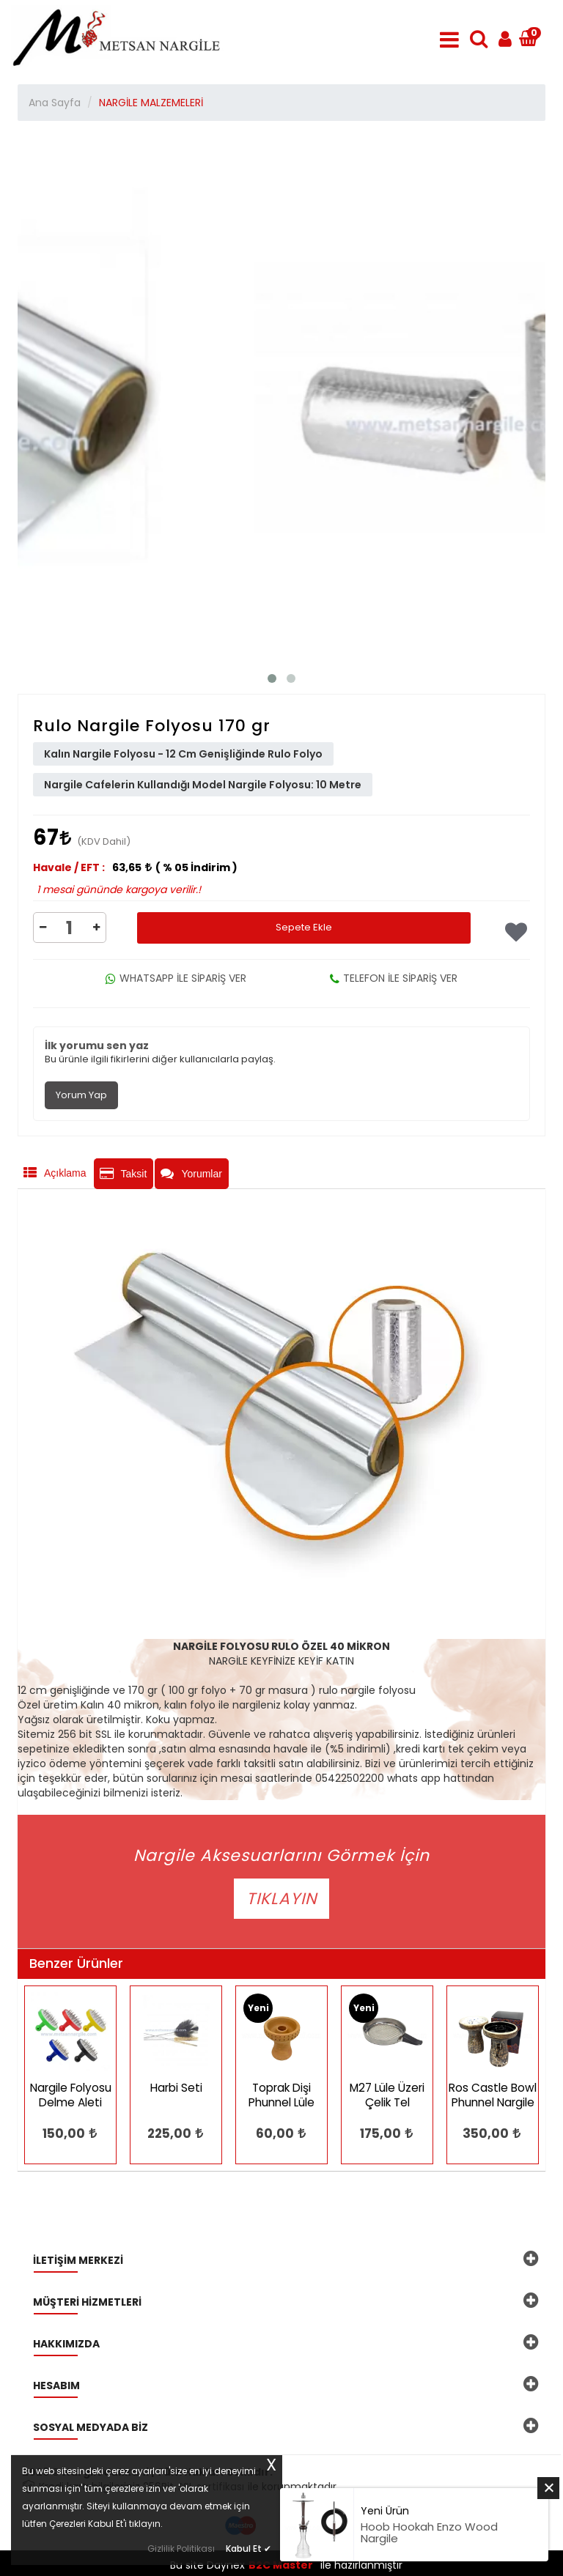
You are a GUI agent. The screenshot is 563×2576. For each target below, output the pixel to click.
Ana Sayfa (55, 102)
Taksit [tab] (123, 1173)
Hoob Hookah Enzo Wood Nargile (429, 2532)
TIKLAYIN (281, 1898)
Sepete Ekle (304, 927)
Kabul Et (248, 2547)
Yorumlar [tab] (191, 1173)
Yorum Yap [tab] (81, 1095)
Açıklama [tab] (55, 1173)
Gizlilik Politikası (181, 2548)
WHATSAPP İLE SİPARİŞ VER (176, 978)
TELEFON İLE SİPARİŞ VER (393, 978)
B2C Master (281, 2565)
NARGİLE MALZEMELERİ (151, 102)
